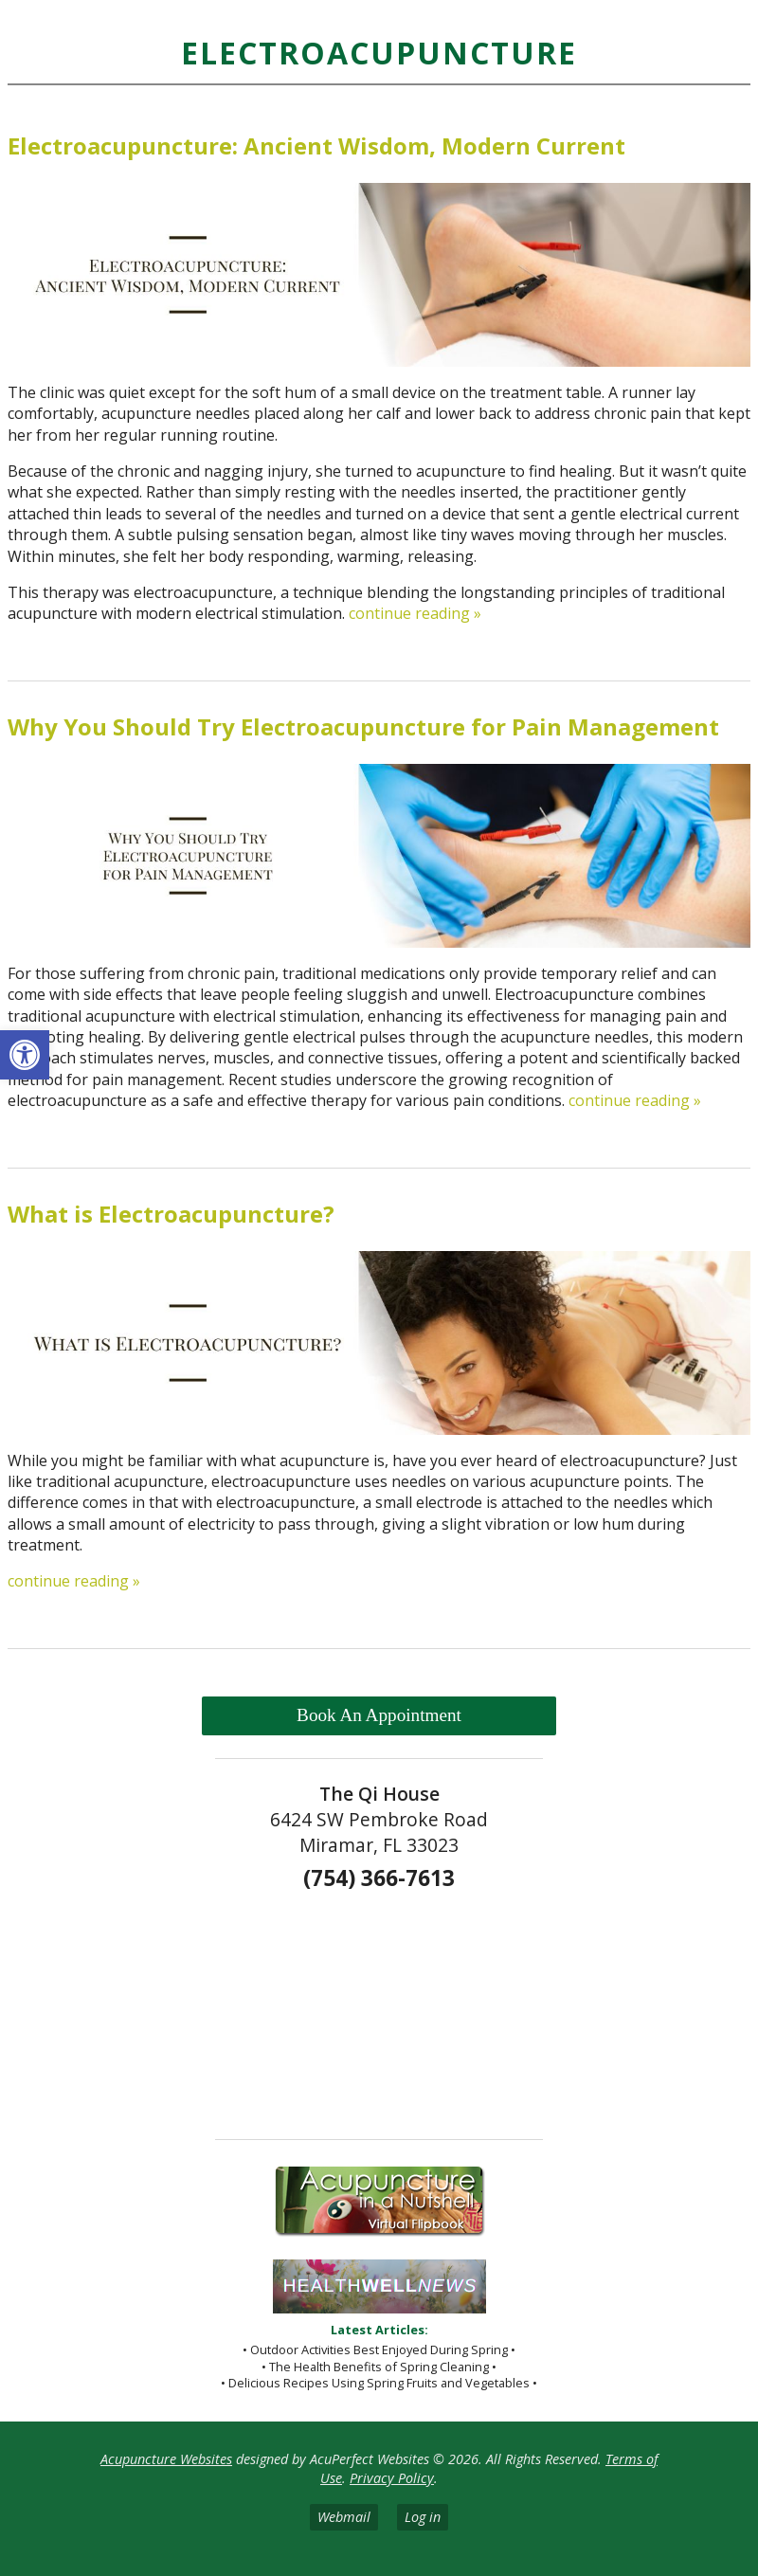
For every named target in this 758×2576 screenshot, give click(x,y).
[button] (24, 1054)
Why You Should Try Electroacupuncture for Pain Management (363, 726)
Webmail (343, 2517)
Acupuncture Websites (166, 2459)
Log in (423, 2517)
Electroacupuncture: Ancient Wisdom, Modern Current (316, 145)
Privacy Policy (392, 2478)
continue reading (415, 613)
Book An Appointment (379, 1715)
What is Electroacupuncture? (171, 1213)
